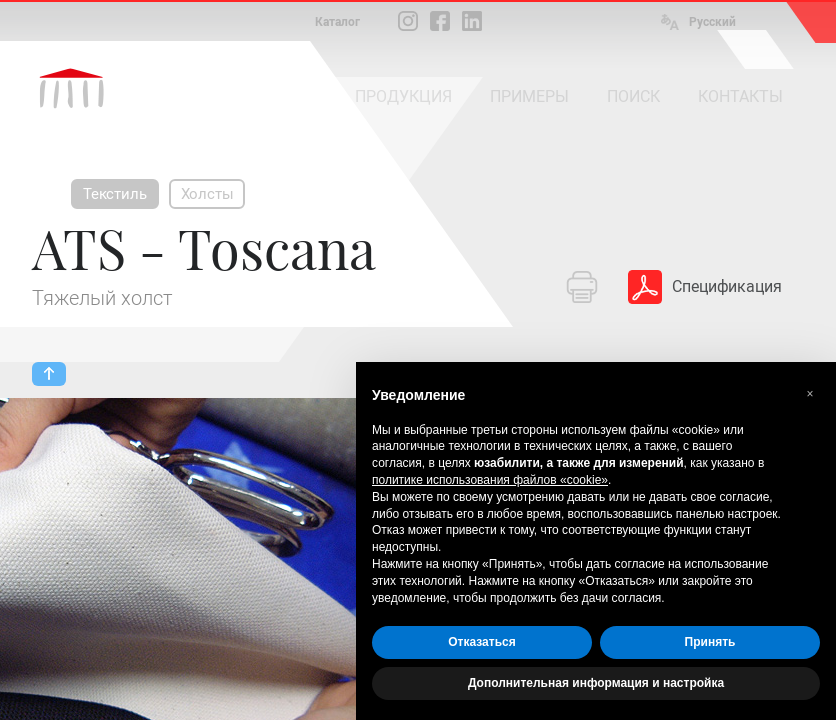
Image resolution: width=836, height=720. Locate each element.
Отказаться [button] (481, 642)
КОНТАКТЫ (740, 96)
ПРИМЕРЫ (529, 96)
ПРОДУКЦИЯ (403, 96)
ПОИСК (633, 96)
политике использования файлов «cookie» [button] (490, 480)
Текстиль (115, 194)
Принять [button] (710, 642)
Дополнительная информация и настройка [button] (596, 683)
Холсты (207, 194)
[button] (810, 394)
